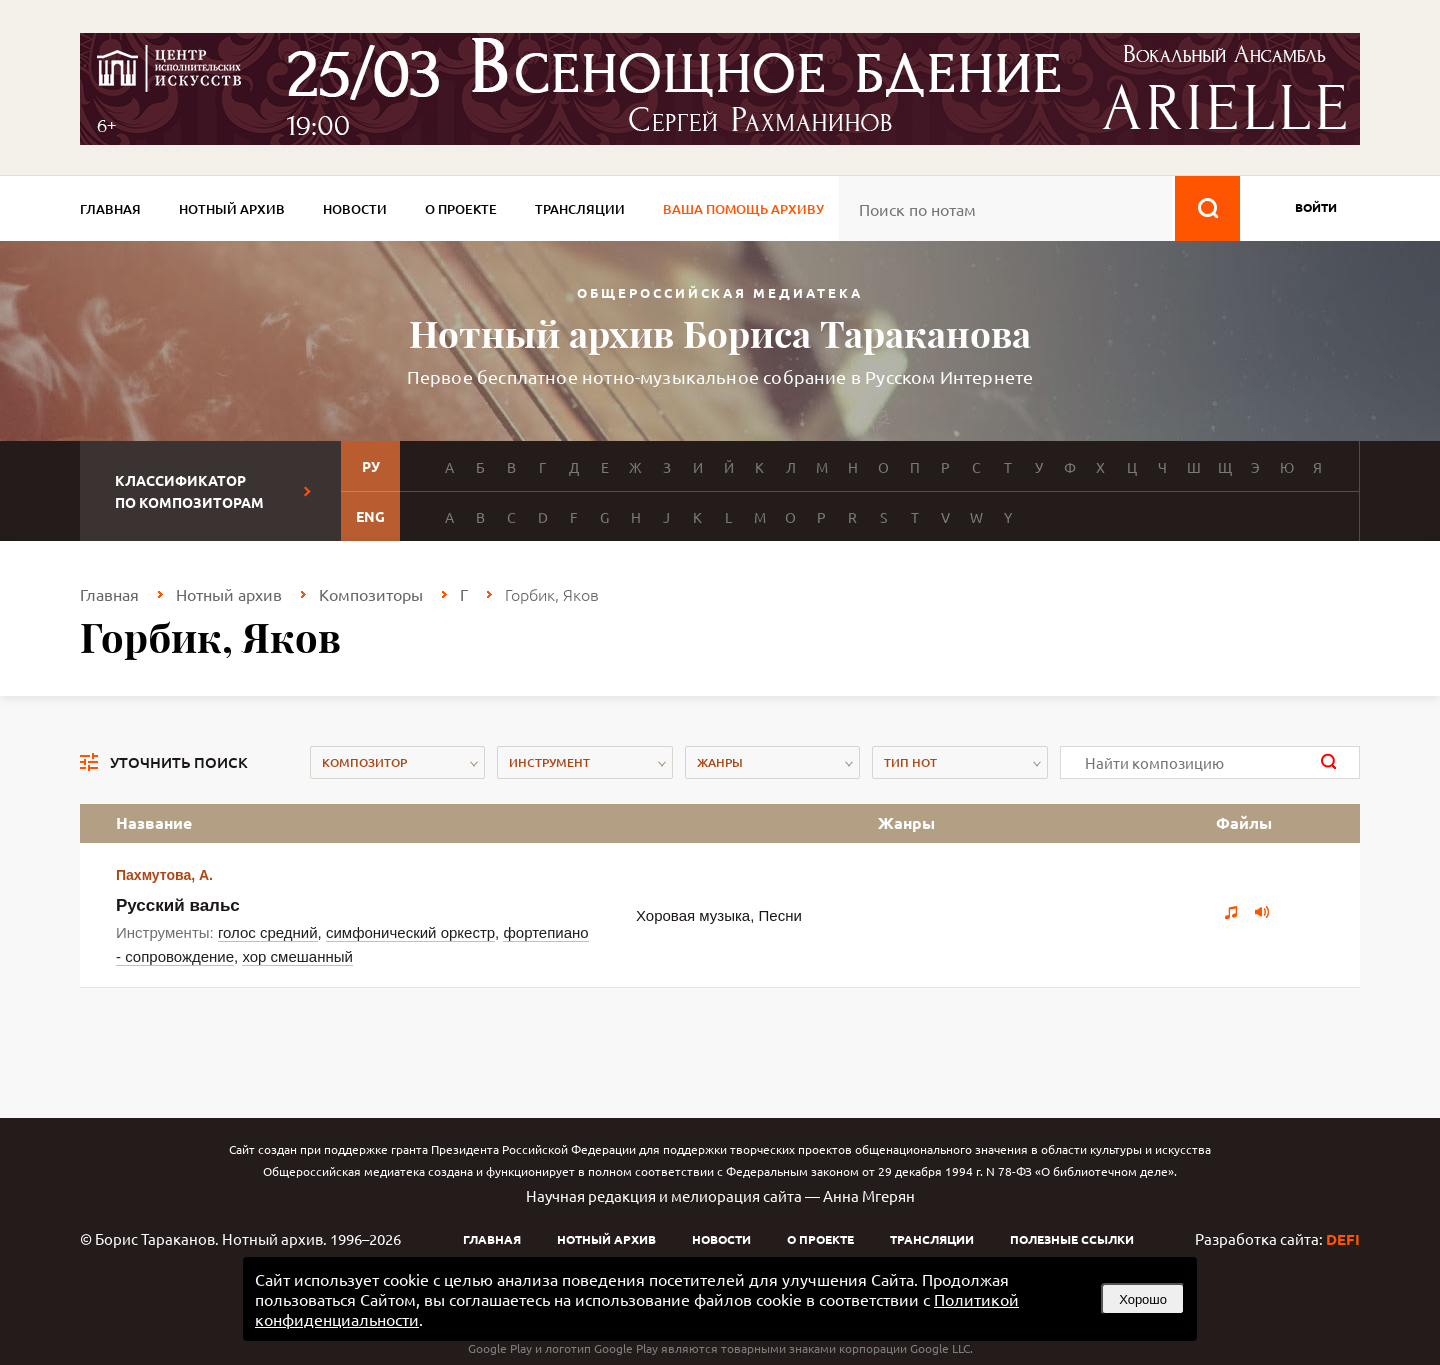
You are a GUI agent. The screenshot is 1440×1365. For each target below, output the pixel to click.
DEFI (1343, 1239)
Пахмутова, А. (164, 875)
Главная (110, 209)
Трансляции (580, 209)
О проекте (461, 209)
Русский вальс (178, 905)
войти (1316, 207)
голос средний (268, 932)
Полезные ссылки (1072, 1239)
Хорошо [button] (1143, 1299)
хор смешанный (297, 956)
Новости (355, 209)
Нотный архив (232, 209)
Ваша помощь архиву (743, 209)
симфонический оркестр (410, 932)
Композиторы (371, 594)
